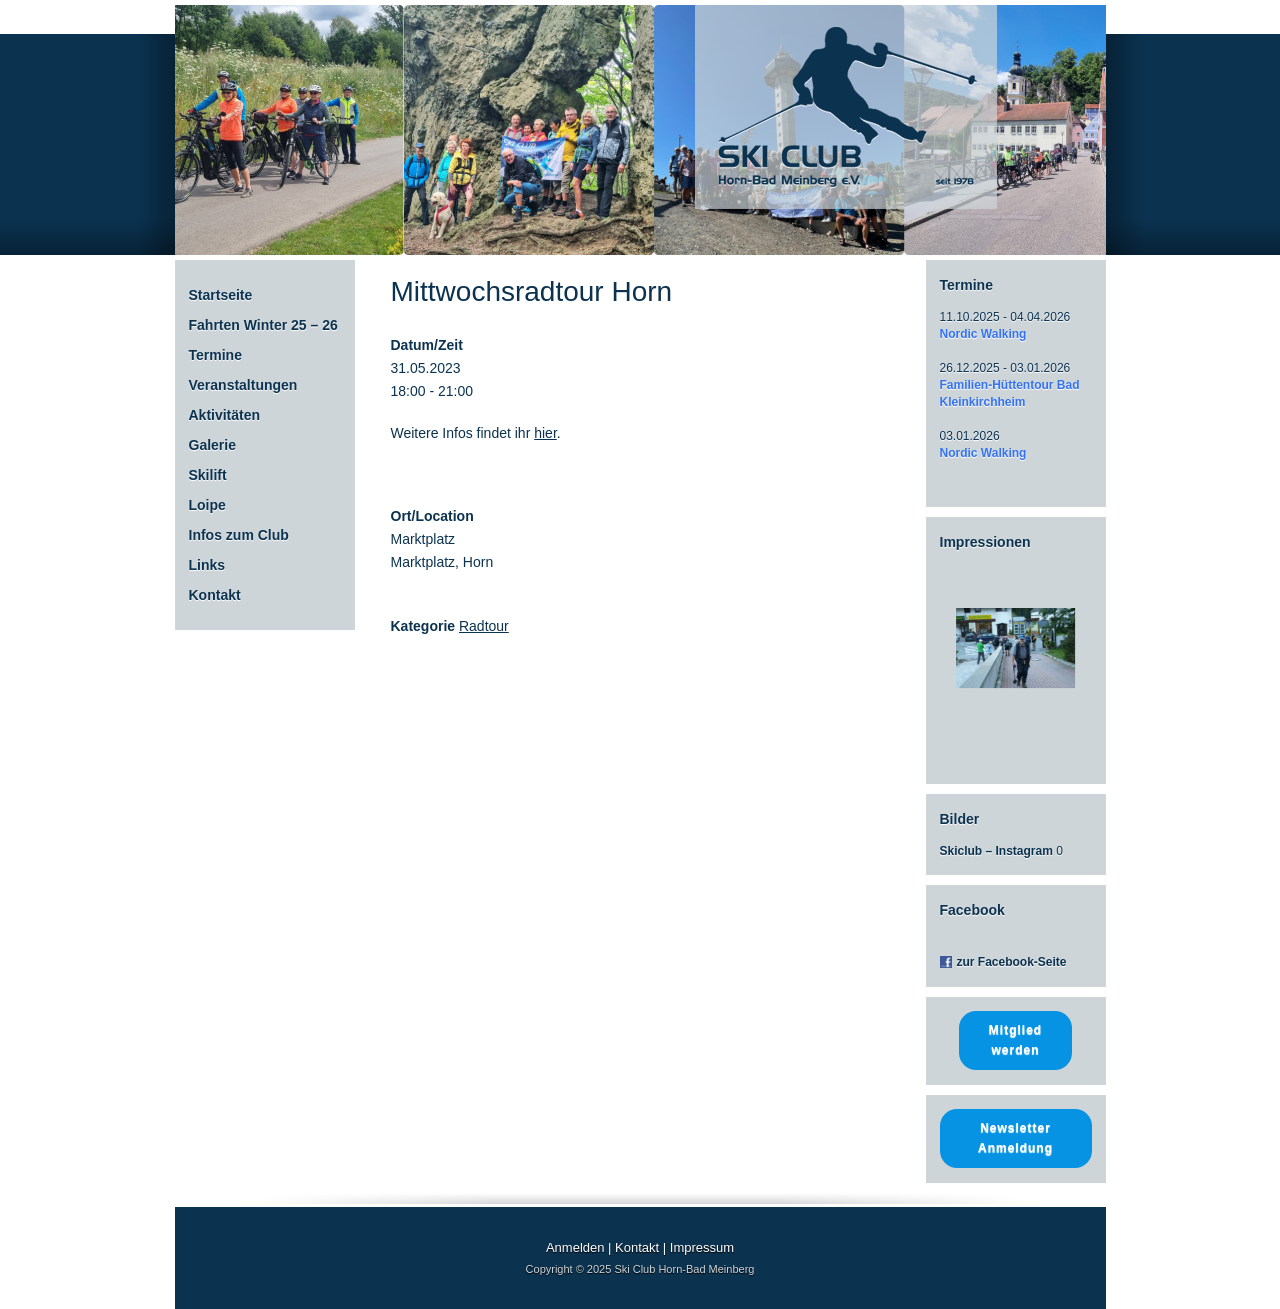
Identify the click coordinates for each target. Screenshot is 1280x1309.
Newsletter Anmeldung (1015, 1138)
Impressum (702, 1247)
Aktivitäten (225, 415)
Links (207, 565)
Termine (215, 355)
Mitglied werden (1015, 1040)
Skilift (208, 475)
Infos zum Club (239, 535)
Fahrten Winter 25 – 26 (263, 325)
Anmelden (575, 1247)
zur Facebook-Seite (1012, 962)
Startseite (221, 295)
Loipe (207, 505)
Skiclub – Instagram (996, 851)
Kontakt (215, 595)
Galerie (212, 445)
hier (545, 433)
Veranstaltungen (243, 385)
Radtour (484, 626)
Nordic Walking (983, 334)
